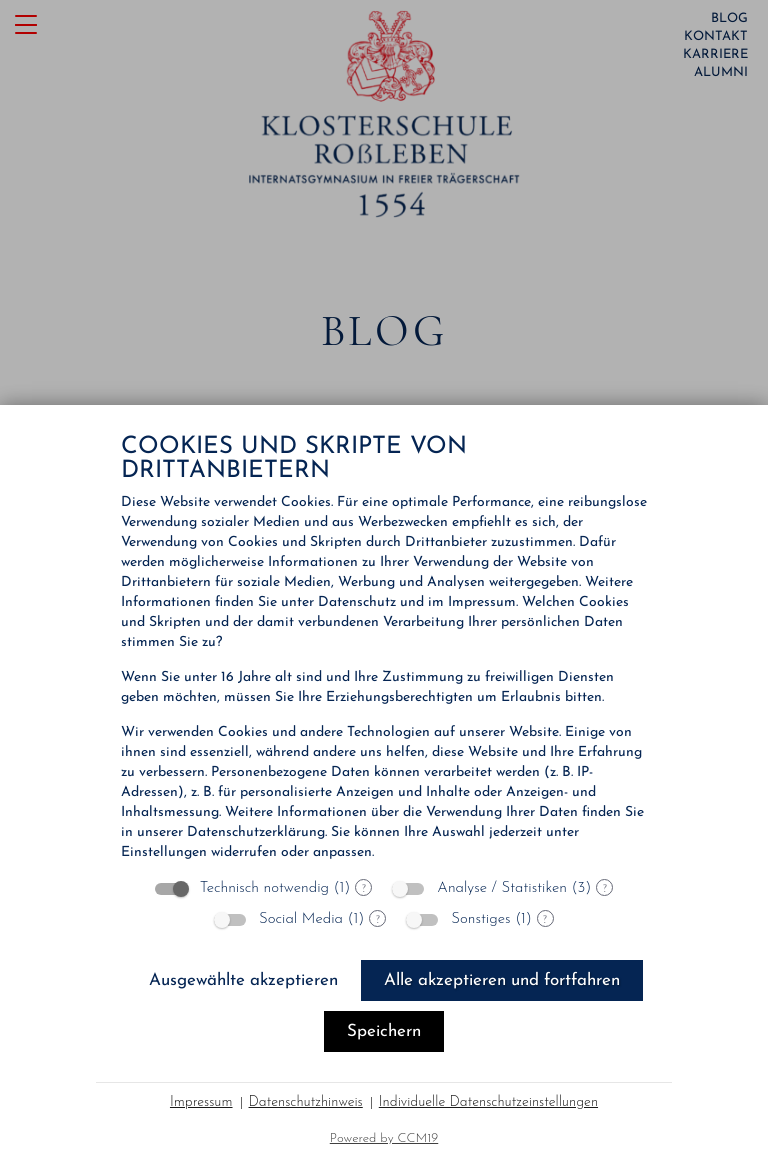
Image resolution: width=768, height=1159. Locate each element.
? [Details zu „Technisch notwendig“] (364, 888)
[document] (384, 649)
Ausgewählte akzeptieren (243, 980)
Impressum (201, 1102)
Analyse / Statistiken (502, 888)
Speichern (384, 1031)
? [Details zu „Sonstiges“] (545, 919)
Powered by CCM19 (384, 1138)
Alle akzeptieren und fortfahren (502, 980)
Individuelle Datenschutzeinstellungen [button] (488, 1102)
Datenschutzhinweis (306, 1102)
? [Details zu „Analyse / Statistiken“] (605, 888)
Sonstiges (480, 919)
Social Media (301, 919)
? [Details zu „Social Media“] (378, 919)
